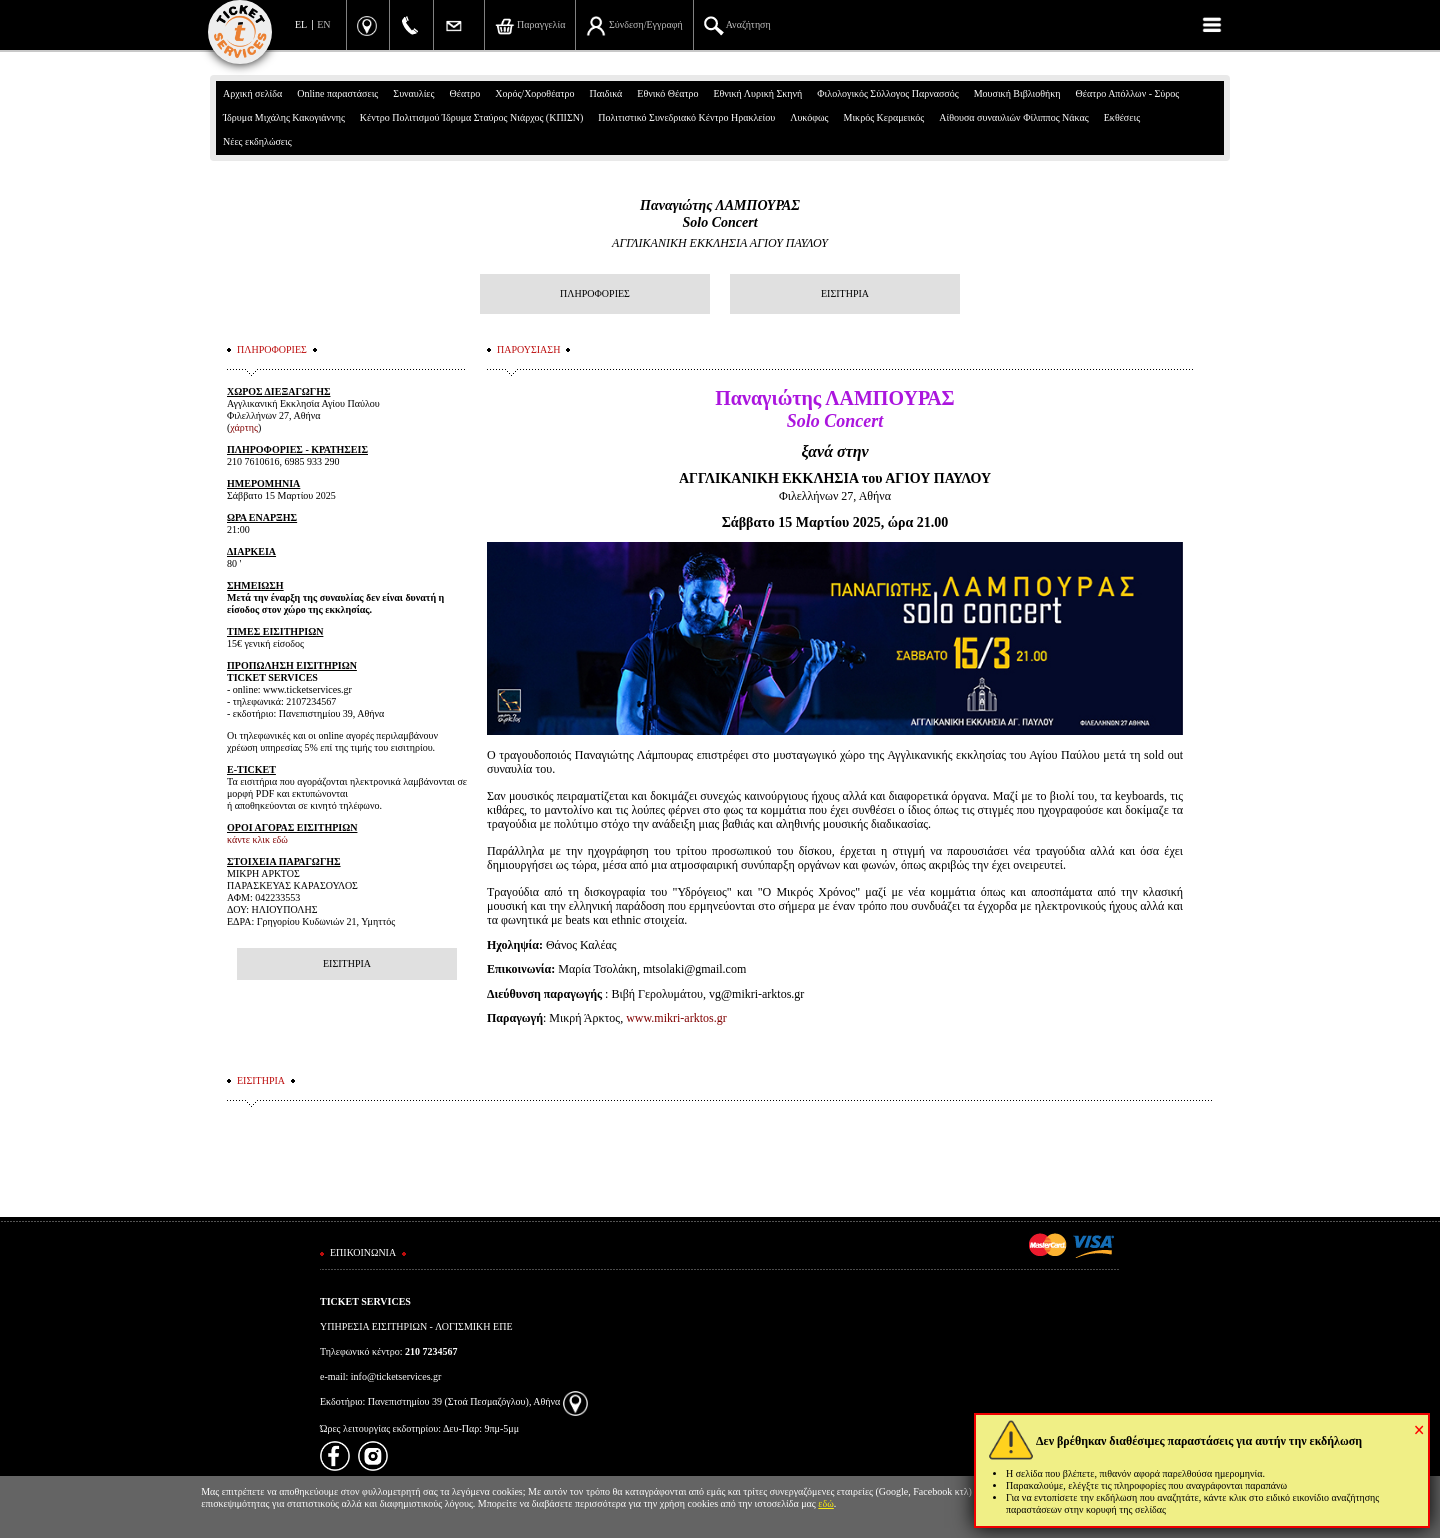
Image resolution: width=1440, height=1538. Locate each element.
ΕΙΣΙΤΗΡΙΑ (845, 293)
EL (301, 24)
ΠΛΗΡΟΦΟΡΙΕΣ (595, 293)
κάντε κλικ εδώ (257, 839)
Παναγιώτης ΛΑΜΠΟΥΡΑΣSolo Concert (720, 214)
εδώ (826, 1503)
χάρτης (244, 427)
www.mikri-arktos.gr (676, 1018)
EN (323, 24)
